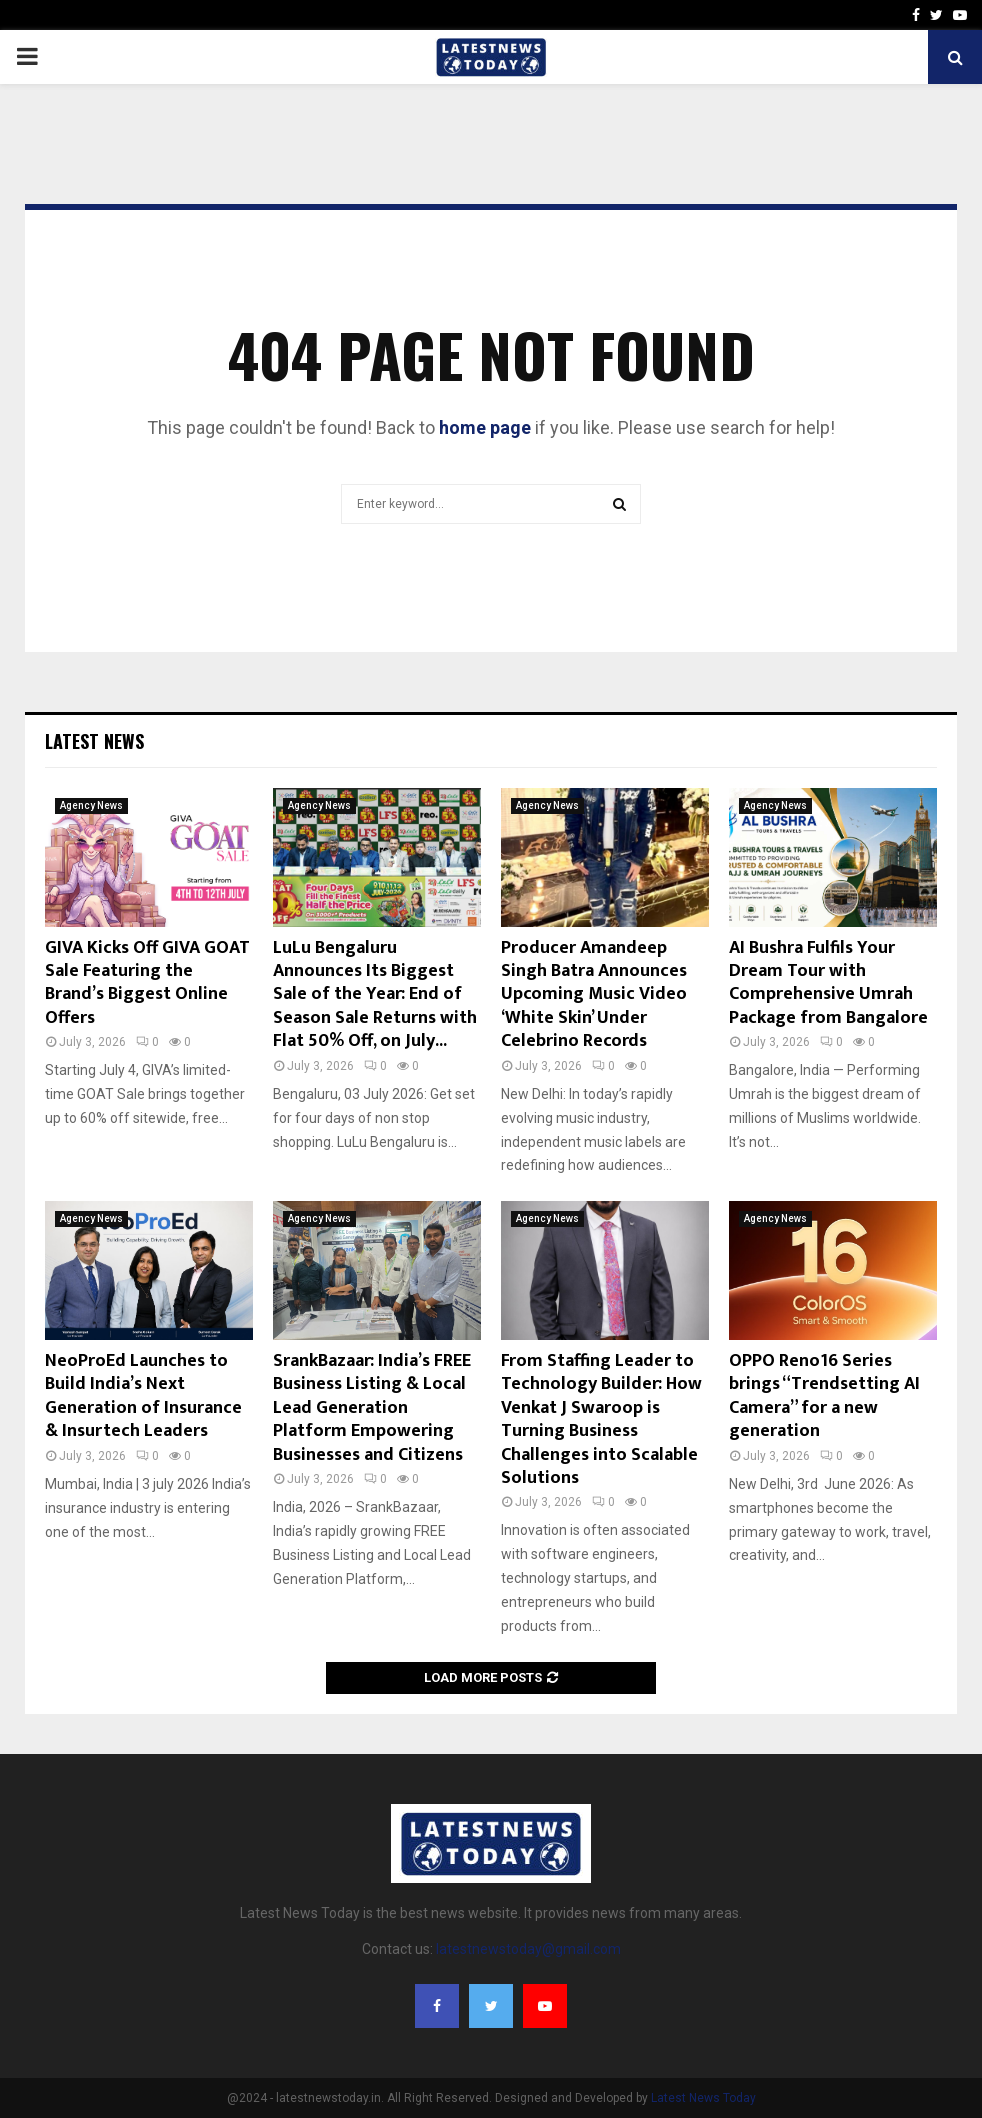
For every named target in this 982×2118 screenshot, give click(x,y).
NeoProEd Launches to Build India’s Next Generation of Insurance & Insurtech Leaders (143, 1396)
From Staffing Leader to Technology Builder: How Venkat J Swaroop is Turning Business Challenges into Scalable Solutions (601, 1419)
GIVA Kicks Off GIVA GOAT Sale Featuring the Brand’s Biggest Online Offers (147, 983)
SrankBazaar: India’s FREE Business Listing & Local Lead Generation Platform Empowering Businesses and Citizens (372, 1408)
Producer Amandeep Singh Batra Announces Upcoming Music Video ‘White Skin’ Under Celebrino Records (594, 995)
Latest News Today (703, 2098)
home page (485, 427)
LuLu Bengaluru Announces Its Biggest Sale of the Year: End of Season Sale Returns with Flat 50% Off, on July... (375, 995)
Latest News (94, 741)
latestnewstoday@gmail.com (528, 1949)
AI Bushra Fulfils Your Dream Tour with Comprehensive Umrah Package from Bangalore (828, 983)
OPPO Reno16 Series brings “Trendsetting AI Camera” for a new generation (824, 1396)
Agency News (91, 805)
